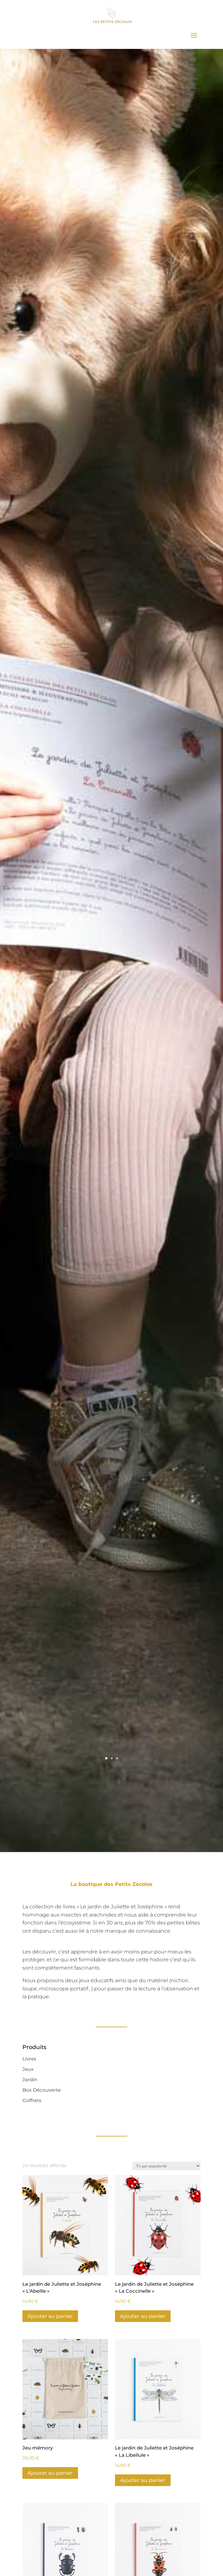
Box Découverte (41, 2090)
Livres (29, 2059)
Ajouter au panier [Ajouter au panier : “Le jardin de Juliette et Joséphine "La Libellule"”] (143, 2480)
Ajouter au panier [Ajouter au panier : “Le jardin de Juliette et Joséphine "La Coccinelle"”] (143, 2316)
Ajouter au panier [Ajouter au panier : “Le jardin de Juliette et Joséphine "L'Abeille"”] (50, 2316)
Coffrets (31, 2100)
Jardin (29, 2080)
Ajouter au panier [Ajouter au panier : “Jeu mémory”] (50, 2473)
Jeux (27, 2069)
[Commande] (166, 2166)
